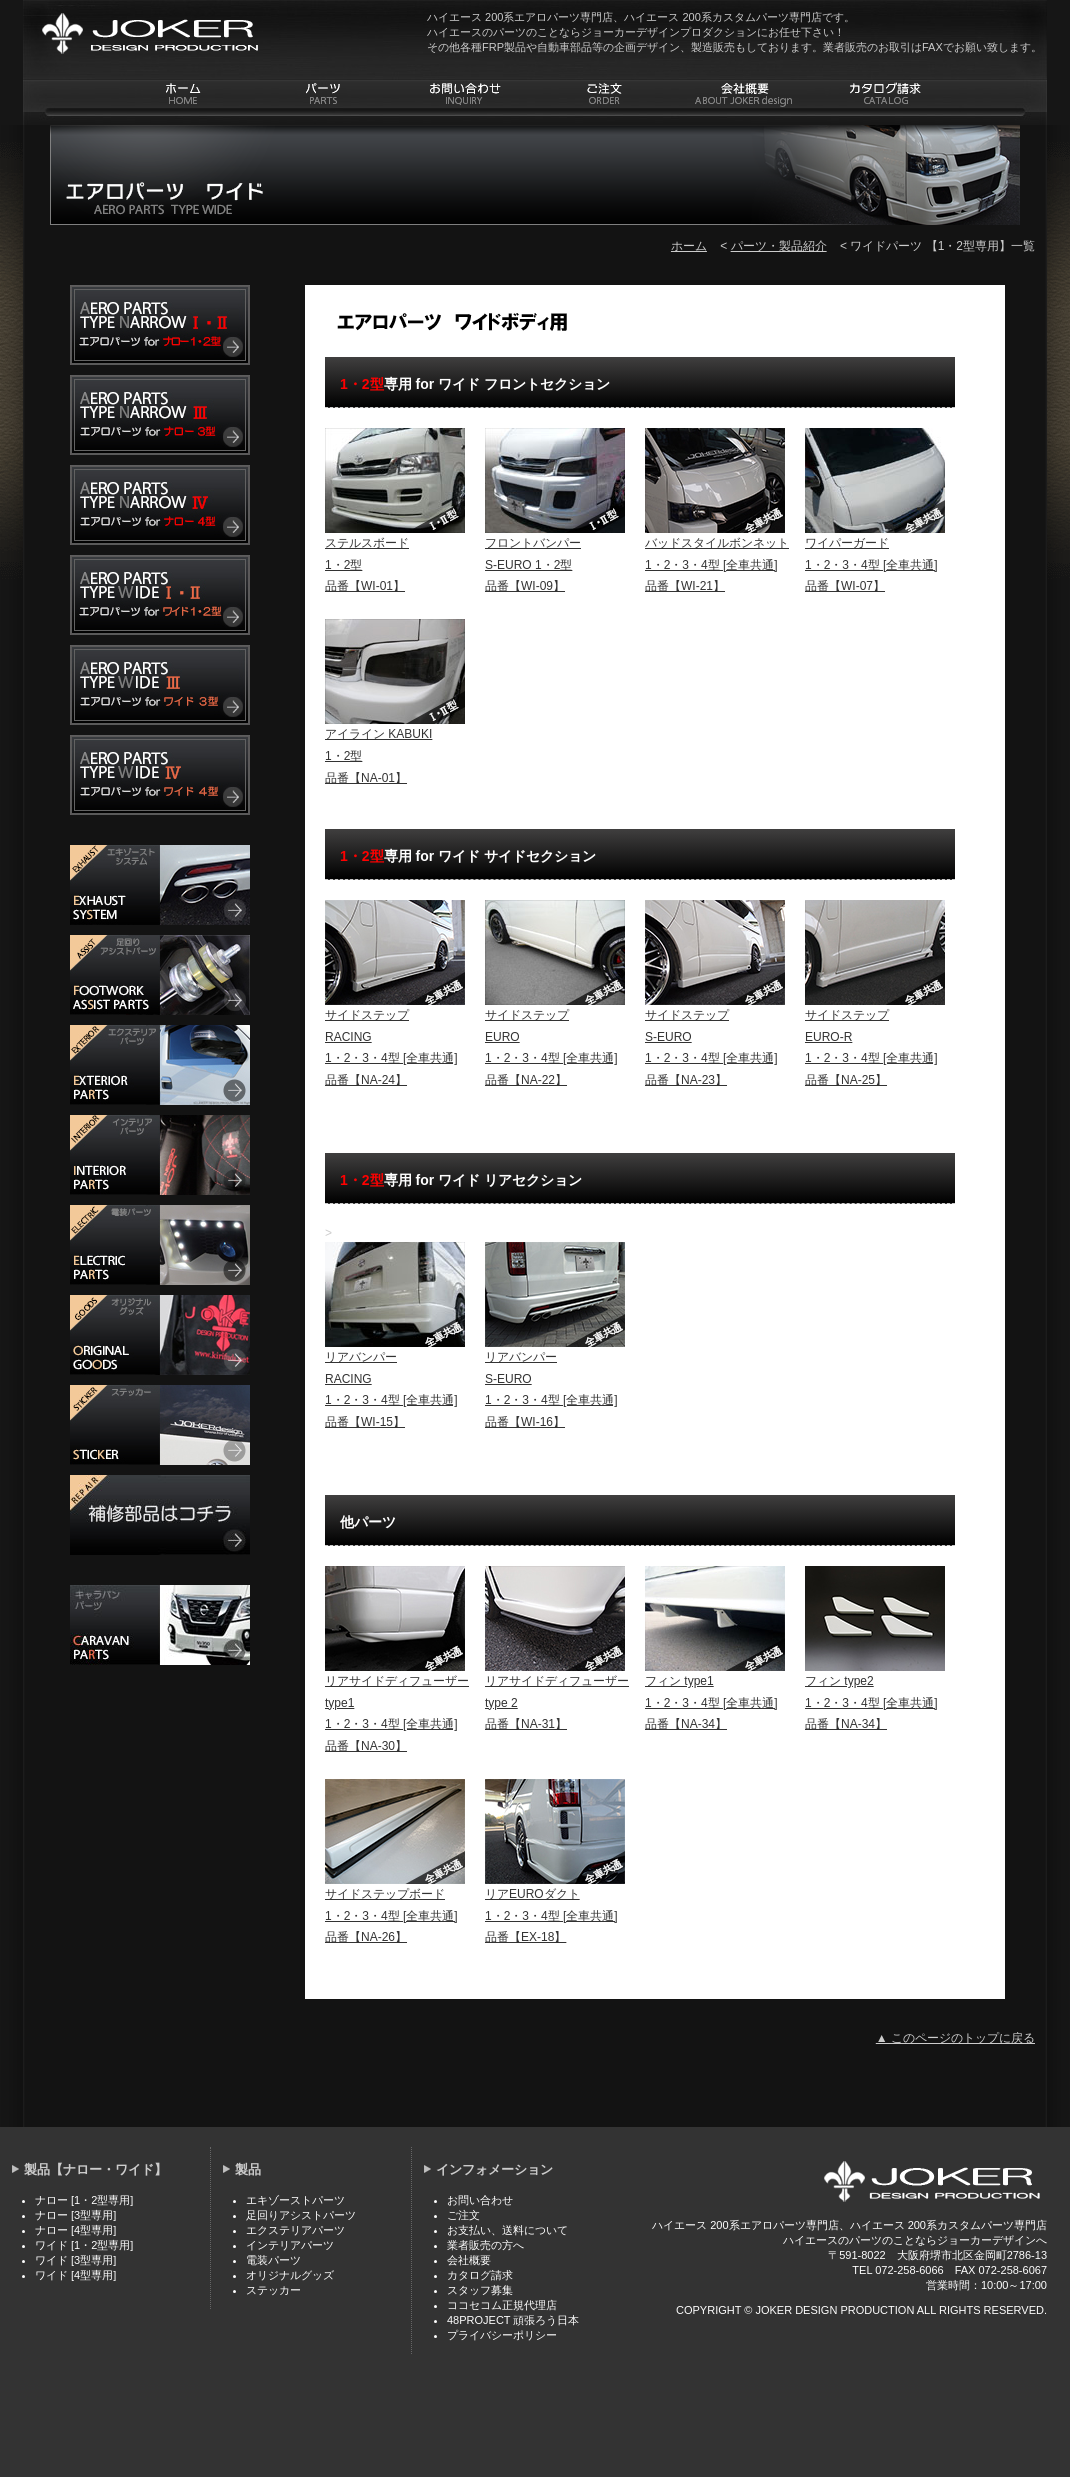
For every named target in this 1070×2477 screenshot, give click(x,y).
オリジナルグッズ (290, 2275)
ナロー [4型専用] (75, 2230)
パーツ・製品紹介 (779, 246)
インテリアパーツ (290, 2245)
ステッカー (273, 2290)
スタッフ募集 (480, 2290)
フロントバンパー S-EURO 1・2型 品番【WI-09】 (533, 564)
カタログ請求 (480, 2275)
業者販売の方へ (485, 2245)
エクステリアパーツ (295, 2230)
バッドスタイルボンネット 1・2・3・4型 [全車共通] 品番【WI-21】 (717, 564)
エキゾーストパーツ (295, 2200)
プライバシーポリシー (502, 2335)
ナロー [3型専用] (75, 2215)
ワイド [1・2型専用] (84, 2245)
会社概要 (469, 2260)
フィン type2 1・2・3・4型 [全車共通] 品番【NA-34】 (871, 1702)
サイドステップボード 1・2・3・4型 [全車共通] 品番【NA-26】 (391, 1915)
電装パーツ (273, 2260)
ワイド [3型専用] (75, 2260)
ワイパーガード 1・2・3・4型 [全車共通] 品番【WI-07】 (871, 564)
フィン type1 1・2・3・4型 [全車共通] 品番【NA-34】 (711, 1702)
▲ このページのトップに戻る (955, 2038)
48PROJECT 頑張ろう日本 (513, 2320)
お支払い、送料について (507, 2230)
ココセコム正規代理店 (502, 2305)
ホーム (689, 246)
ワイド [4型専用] (75, 2275)
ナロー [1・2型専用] (84, 2200)
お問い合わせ (480, 2200)
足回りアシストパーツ (301, 2215)
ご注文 (463, 2215)
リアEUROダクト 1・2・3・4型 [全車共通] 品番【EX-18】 (551, 1915)
